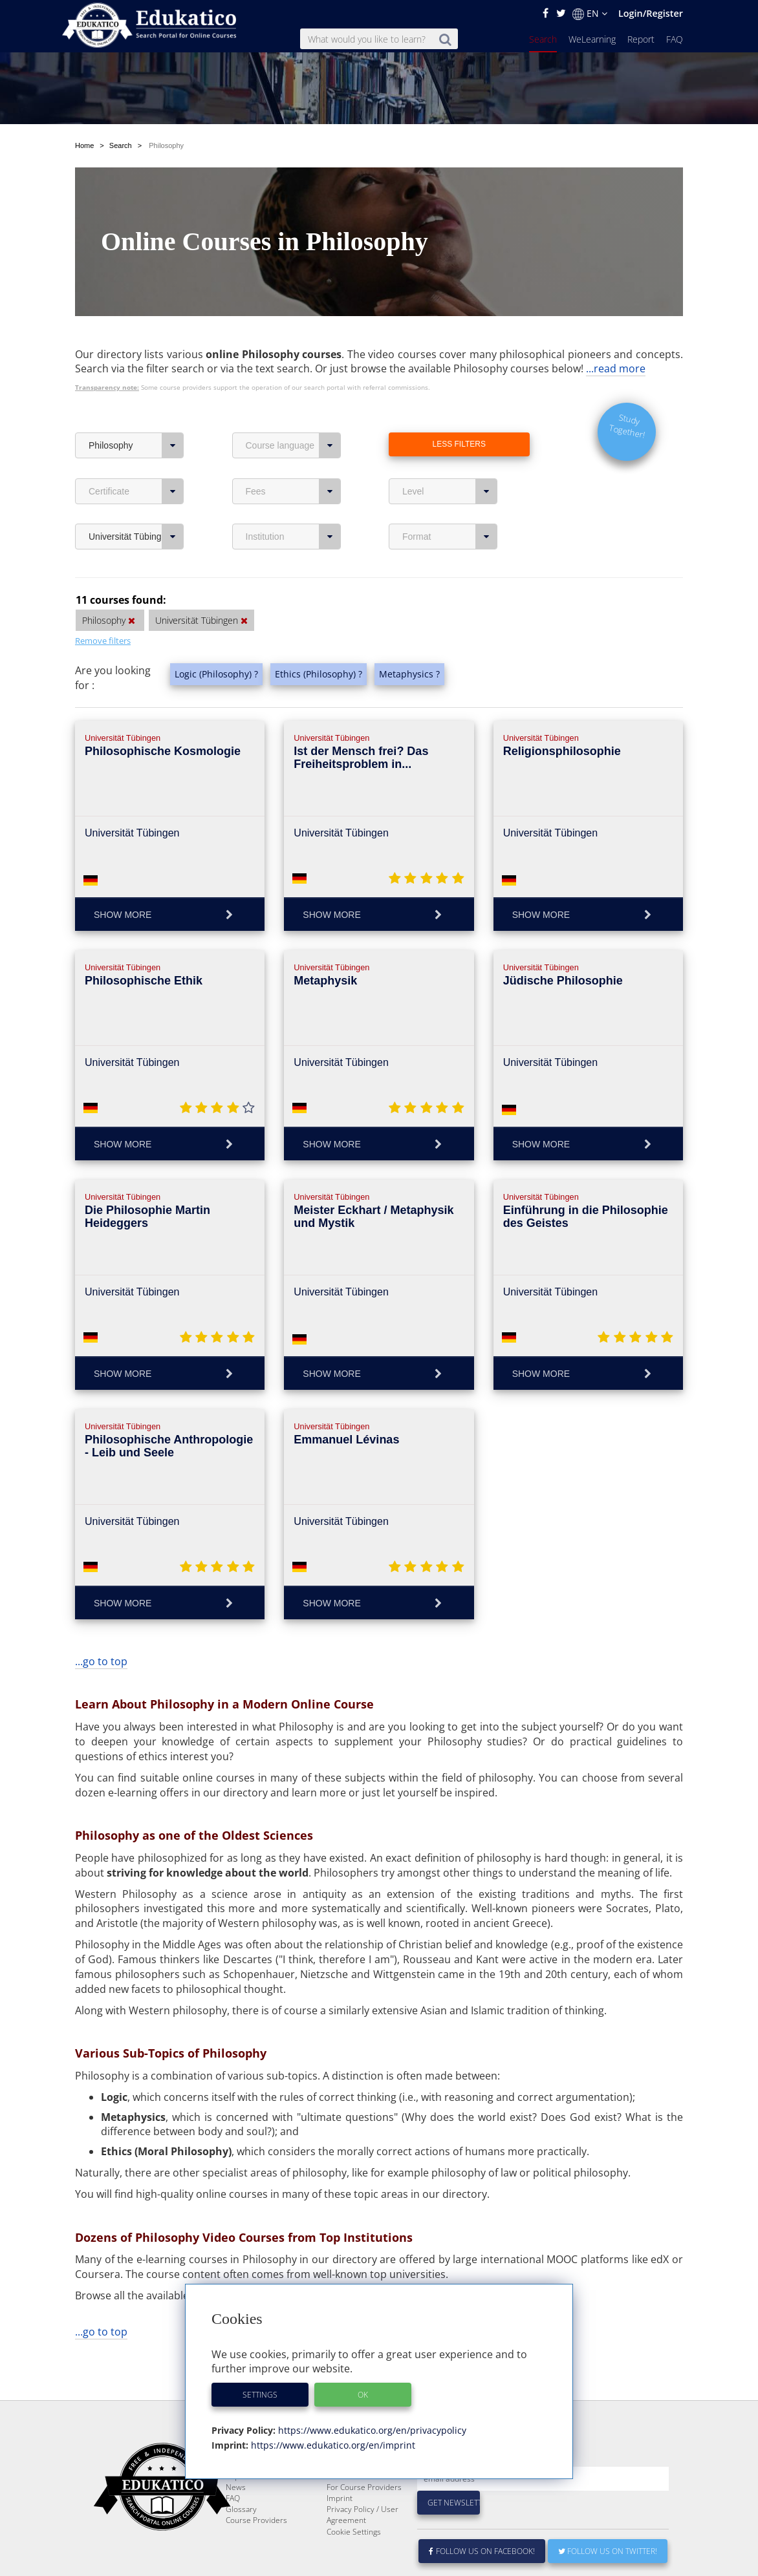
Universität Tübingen (136, 536)
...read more (615, 368)
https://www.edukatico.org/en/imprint (331, 2445)
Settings (260, 2394)
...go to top (101, 1661)
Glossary (241, 2540)
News (236, 2518)
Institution (293, 536)
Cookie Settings (354, 2562)
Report (641, 39)
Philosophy (136, 445)
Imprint (339, 2529)
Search (543, 39)
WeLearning (592, 39)
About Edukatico (355, 2485)
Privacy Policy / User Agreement (362, 2546)
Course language (293, 445)
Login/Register (650, 13)
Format (449, 536)
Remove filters (103, 640)
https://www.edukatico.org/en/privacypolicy (371, 2430)
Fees (293, 491)
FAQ (674, 39)
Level (449, 491)
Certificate (136, 491)
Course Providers (256, 2551)
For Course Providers (364, 2518)
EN (589, 13)
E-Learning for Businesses (351, 2502)
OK (363, 2394)
